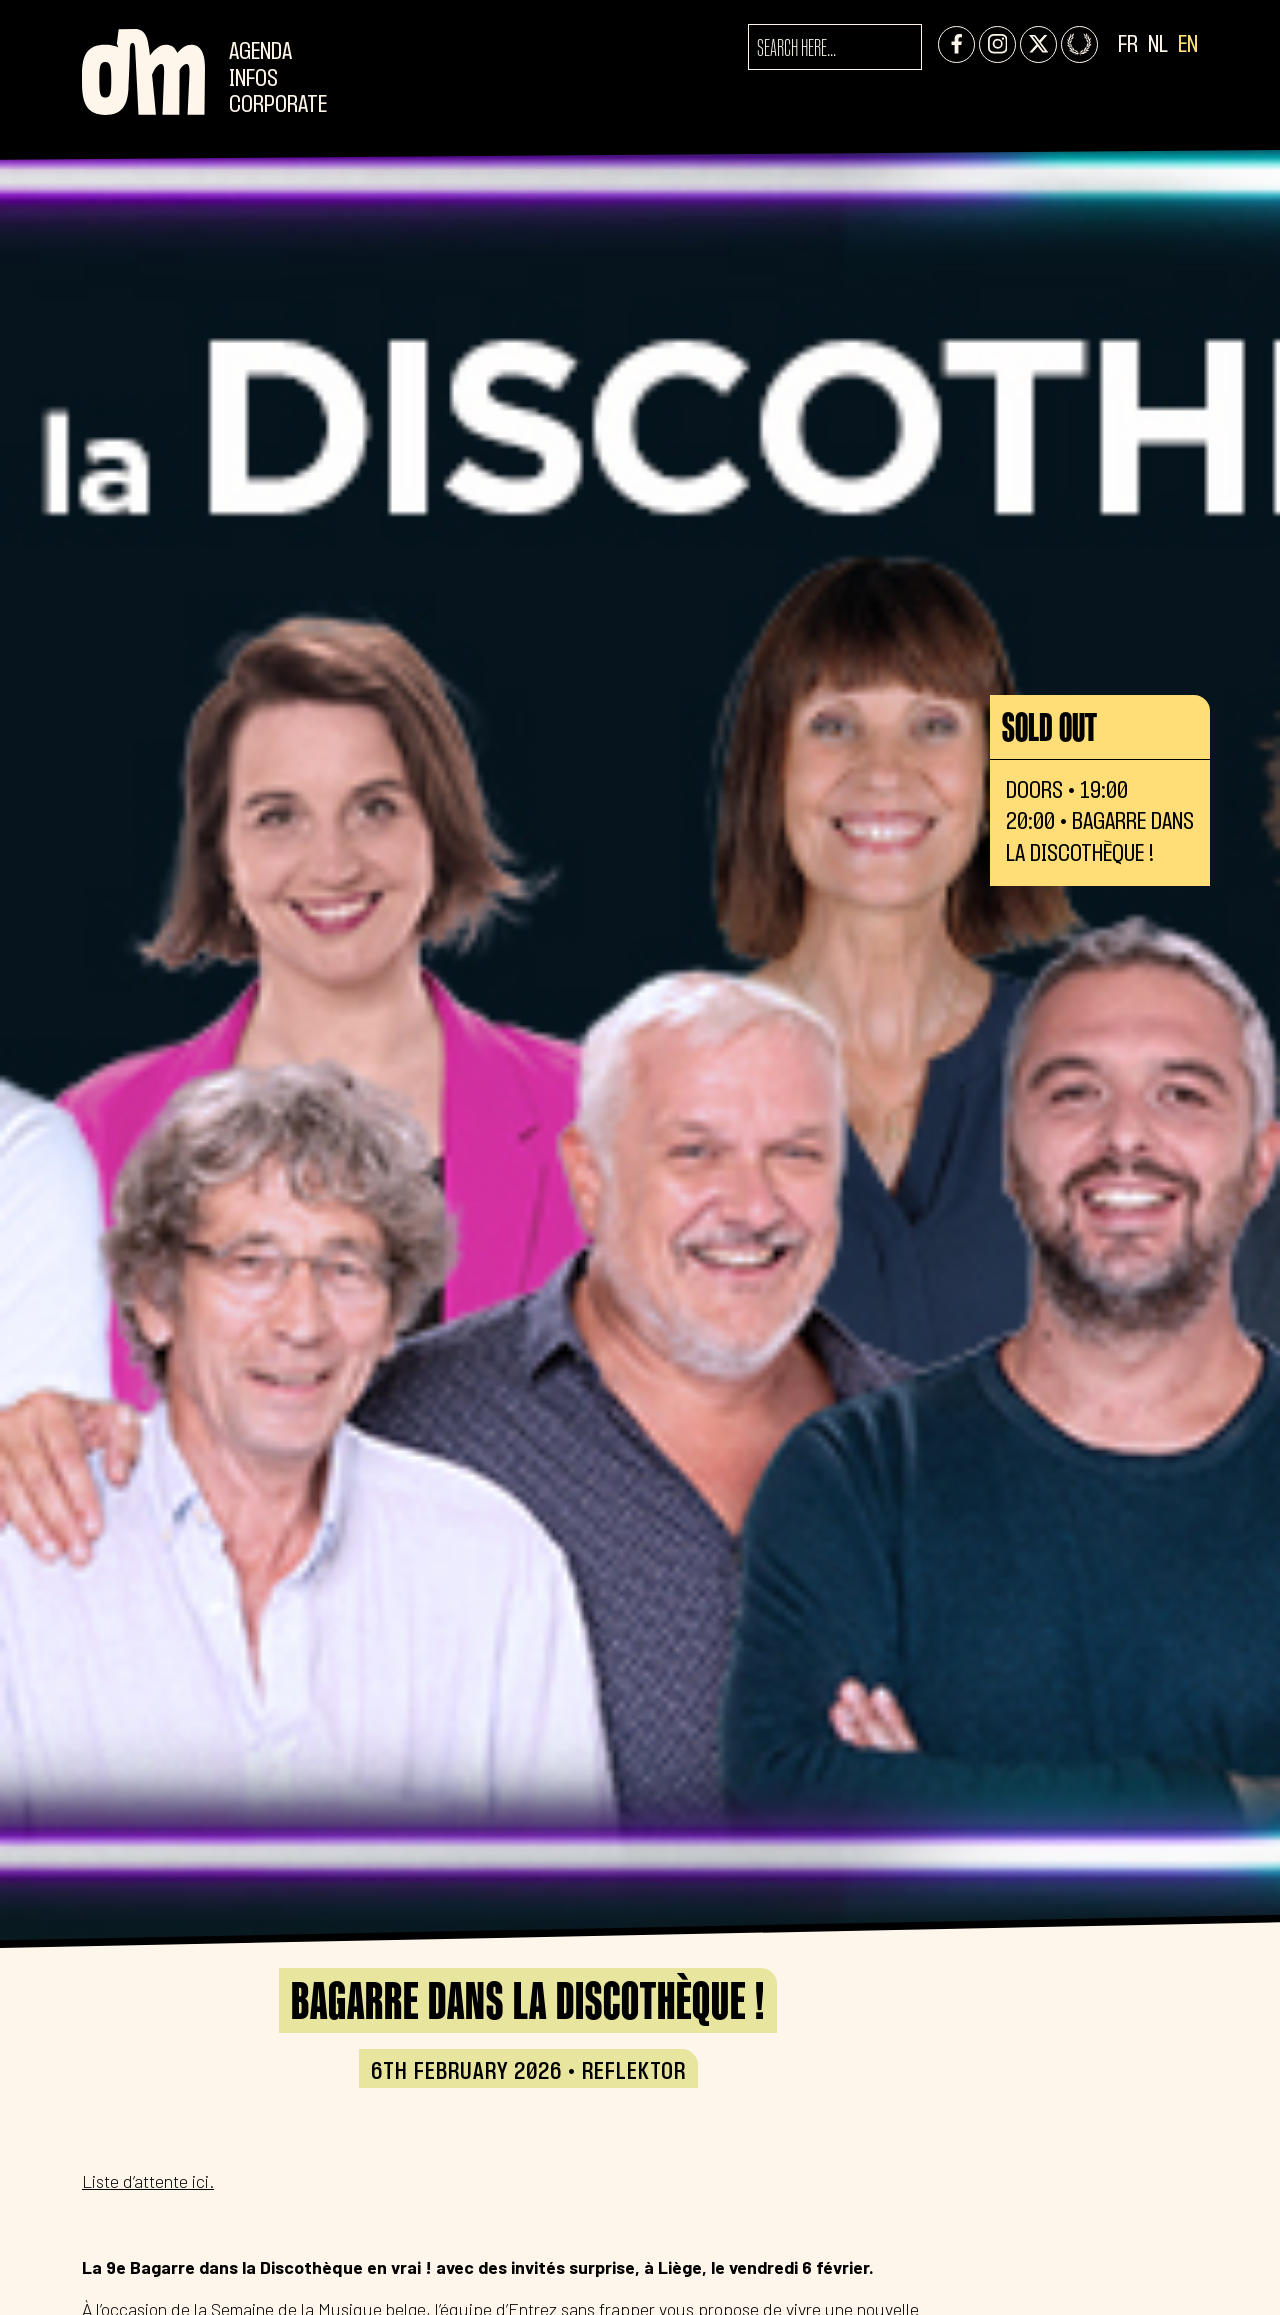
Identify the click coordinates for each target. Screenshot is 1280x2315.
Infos (253, 79)
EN (1188, 45)
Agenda (260, 52)
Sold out (1049, 727)
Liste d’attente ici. (148, 2181)
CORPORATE (278, 105)
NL (1158, 45)
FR (1128, 45)
